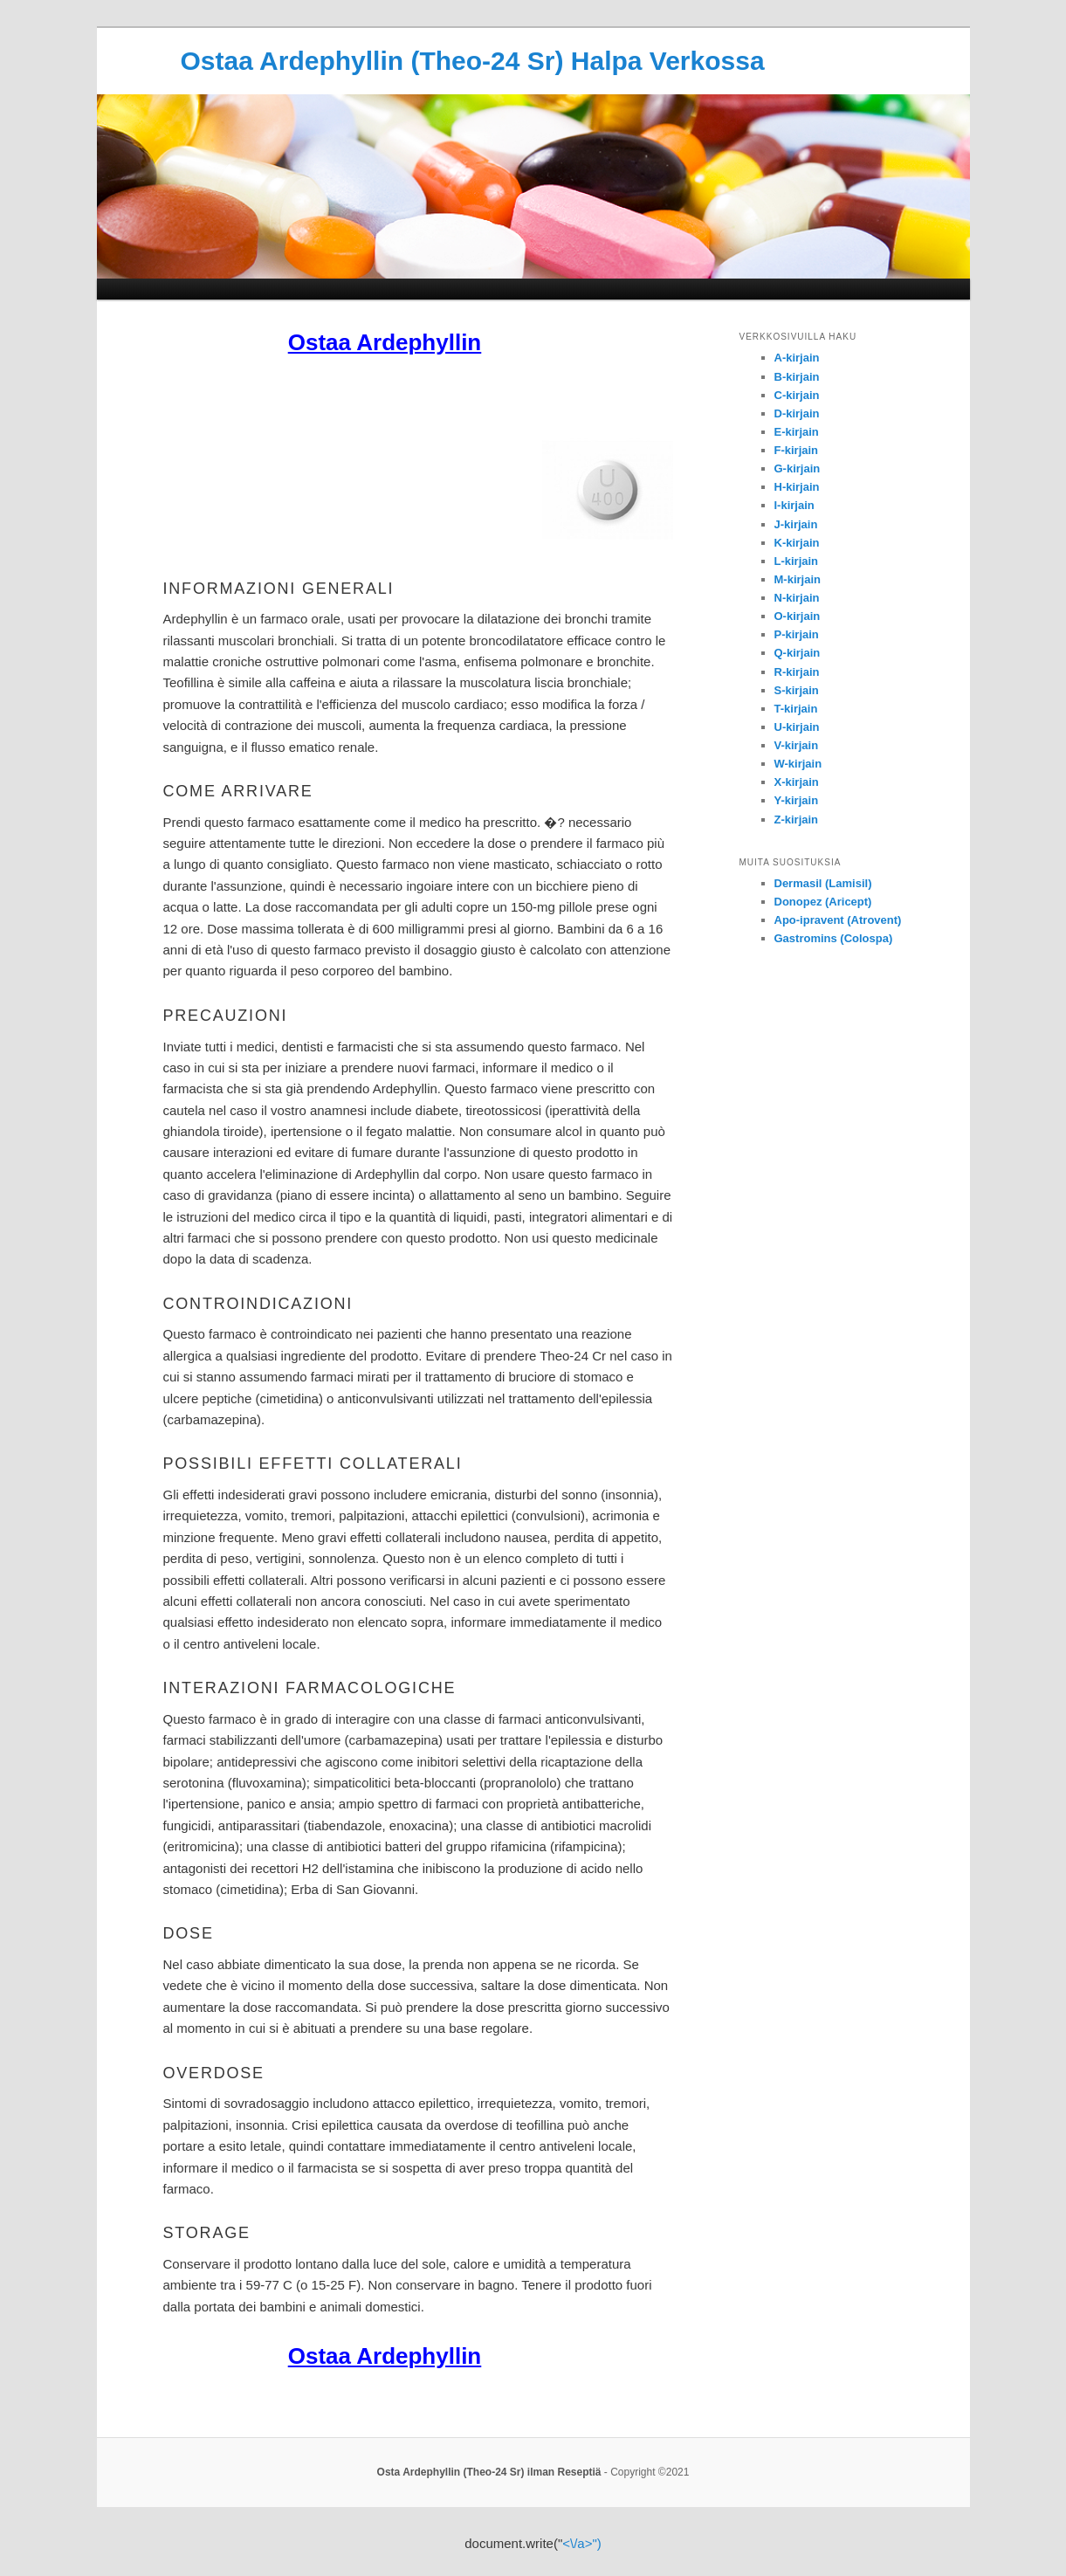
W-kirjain (798, 763)
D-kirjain (797, 413)
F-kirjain (796, 450)
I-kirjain (794, 505)
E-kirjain (796, 431)
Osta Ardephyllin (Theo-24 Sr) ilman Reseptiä (489, 2472)
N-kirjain (797, 597)
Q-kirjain (797, 652)
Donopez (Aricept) (823, 901)
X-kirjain (796, 782)
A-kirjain (797, 357)
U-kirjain (797, 727)
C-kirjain (797, 395)
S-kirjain (796, 690)
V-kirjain (796, 745)
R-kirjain (797, 671)
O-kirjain (797, 616)
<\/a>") (582, 2543)
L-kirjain (796, 561)
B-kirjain (797, 376)
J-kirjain (796, 524)
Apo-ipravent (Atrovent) (838, 919)
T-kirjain (796, 708)
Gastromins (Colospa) (833, 938)
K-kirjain (797, 542)
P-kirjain (796, 634)
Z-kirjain (796, 819)
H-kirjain (797, 486)
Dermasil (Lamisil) (823, 883)
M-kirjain (797, 579)
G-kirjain (797, 468)
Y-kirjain (796, 800)
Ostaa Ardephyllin (385, 342)
